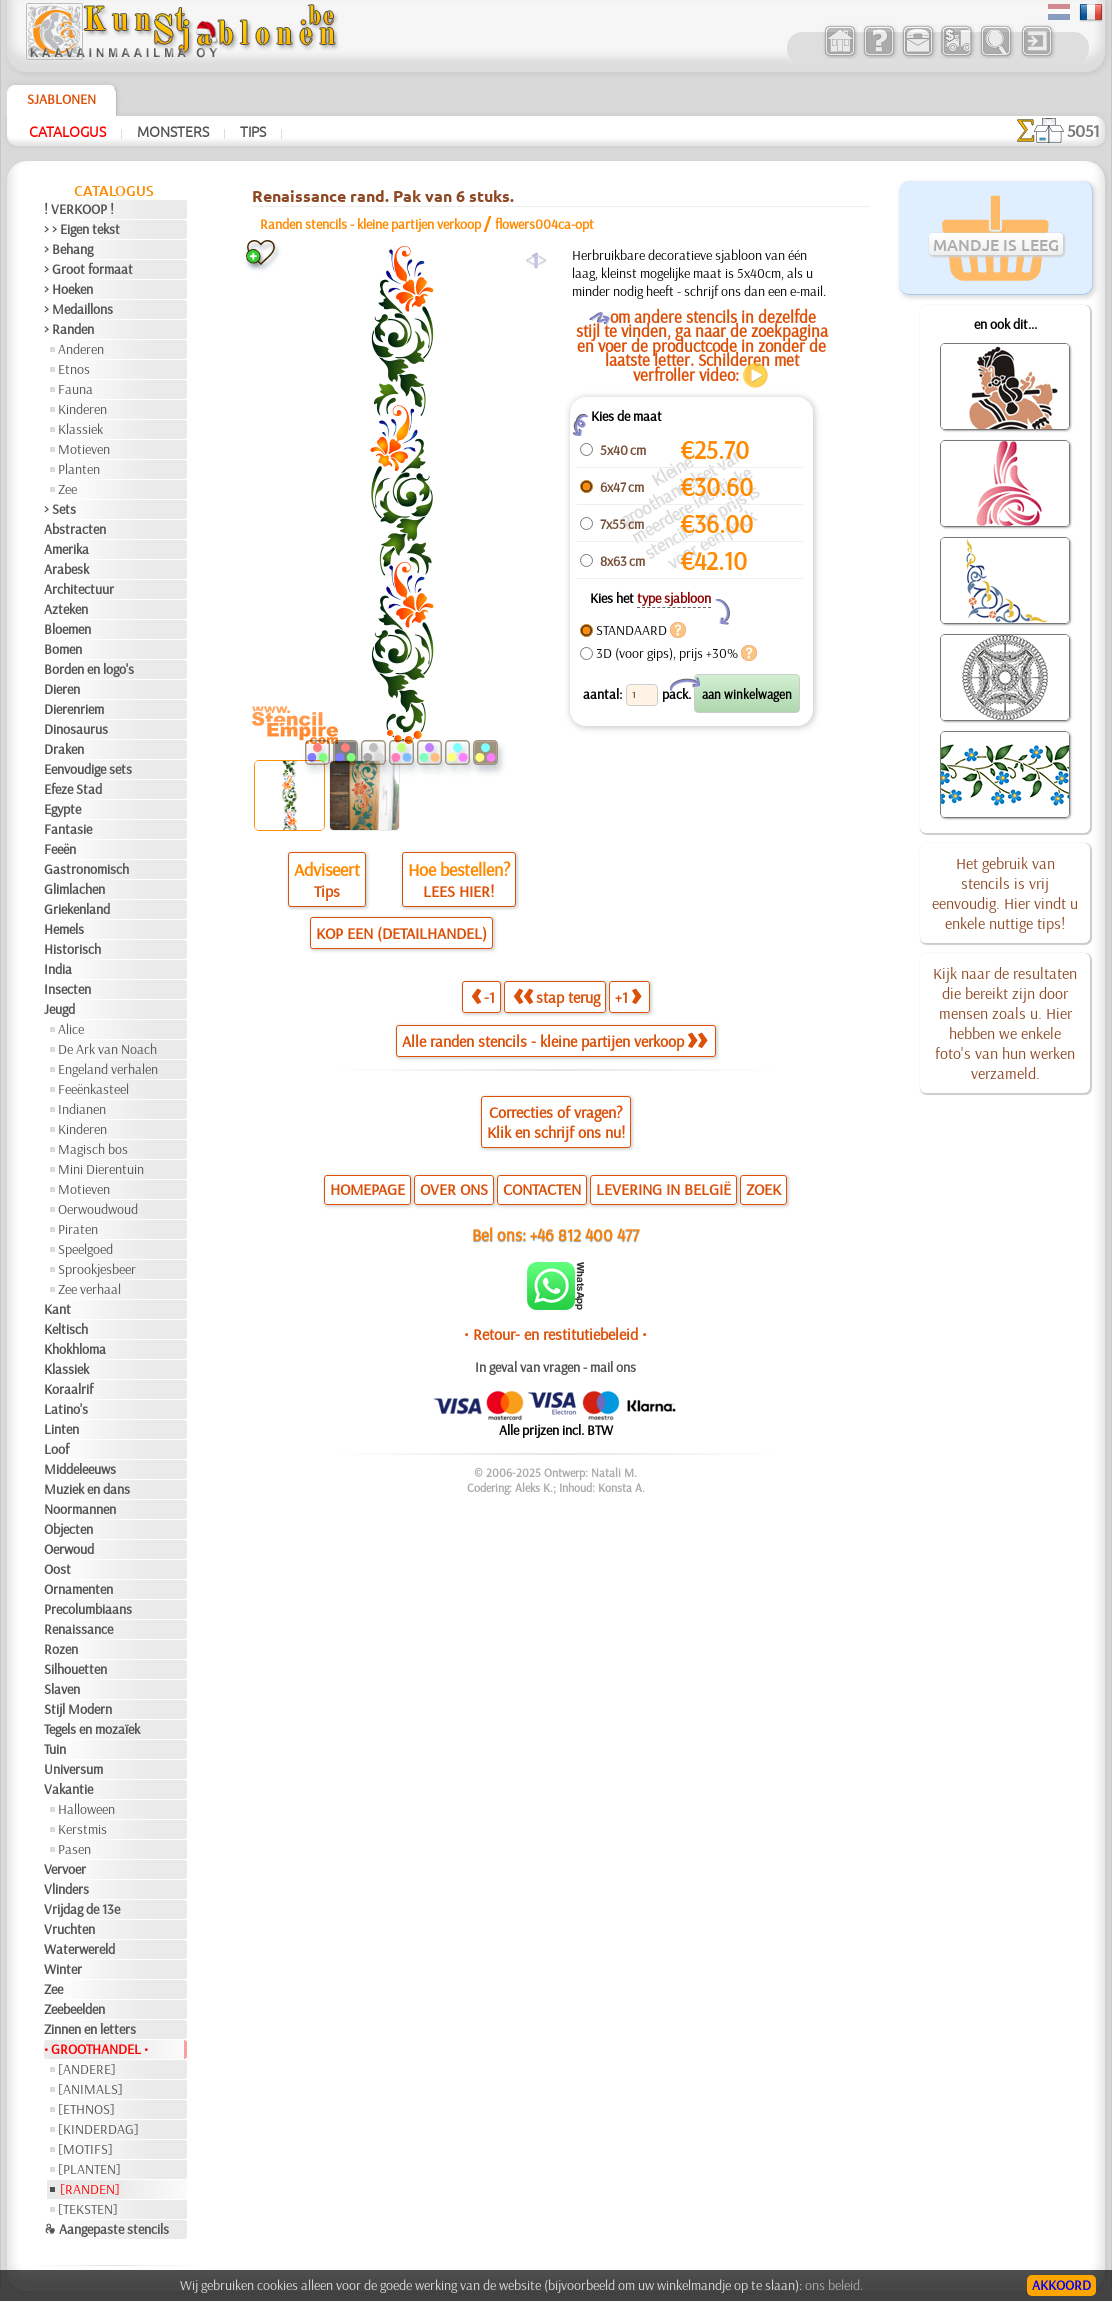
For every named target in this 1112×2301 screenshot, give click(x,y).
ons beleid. (834, 2285)
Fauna (75, 389)
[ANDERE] (87, 2069)
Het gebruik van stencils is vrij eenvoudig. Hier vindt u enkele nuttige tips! (1005, 893)
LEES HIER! (458, 891)
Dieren (62, 689)
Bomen (63, 649)
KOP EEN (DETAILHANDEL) (401, 933)
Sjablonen (61, 99)
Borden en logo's (89, 669)
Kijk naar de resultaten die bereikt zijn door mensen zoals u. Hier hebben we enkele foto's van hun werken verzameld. (1005, 1023)
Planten (79, 469)
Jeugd (59, 1009)
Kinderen (82, 409)
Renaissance (78, 1629)
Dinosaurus (76, 729)
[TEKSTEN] (88, 2209)
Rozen (61, 1649)
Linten (61, 1429)
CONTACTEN (542, 1189)
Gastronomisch (86, 869)
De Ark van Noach (107, 1049)
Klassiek (80, 429)
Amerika (66, 549)
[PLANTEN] (89, 2169)
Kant (57, 1309)
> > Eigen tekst (82, 229)
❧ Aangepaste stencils (106, 2229)
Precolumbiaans (88, 1609)
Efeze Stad (73, 789)
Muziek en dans (87, 1489)
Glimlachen (74, 889)
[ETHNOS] (86, 2109)
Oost (57, 1569)
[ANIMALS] (90, 2089)
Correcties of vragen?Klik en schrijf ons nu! (556, 1122)
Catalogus (67, 131)
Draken (64, 749)
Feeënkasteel (93, 1089)
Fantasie (68, 829)
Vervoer (65, 1869)
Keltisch (66, 1329)
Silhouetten (75, 1669)
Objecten (68, 1529)
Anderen (81, 349)
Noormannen (80, 1509)
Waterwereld (79, 1949)
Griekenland (77, 909)
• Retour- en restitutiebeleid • (555, 1334)
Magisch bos (93, 1149)
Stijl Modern (78, 1709)
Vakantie (68, 1789)
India (58, 969)
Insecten (67, 989)
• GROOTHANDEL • (96, 2049)
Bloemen (67, 629)
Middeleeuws (80, 1469)
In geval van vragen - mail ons (555, 1367)
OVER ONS (454, 1189)
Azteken (66, 609)
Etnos (74, 369)
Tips (253, 131)
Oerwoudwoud (98, 1209)
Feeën (60, 849)
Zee (67, 489)
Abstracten (75, 529)
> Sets (60, 509)
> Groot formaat (88, 269)
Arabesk (66, 569)
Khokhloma (75, 1349)
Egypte (62, 809)
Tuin (55, 1749)
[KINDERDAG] (98, 2129)
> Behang (68, 249)
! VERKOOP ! (79, 209)
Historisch (72, 949)
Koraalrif (68, 1389)
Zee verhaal (89, 1289)
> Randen (69, 329)
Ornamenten (78, 1589)
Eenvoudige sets (88, 769)
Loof (56, 1449)
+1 (628, 997)
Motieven (84, 449)
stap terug (556, 997)
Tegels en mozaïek (92, 1729)
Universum (73, 1769)
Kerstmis (82, 1829)
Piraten (78, 1229)
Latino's (66, 1409)
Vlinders (66, 1889)
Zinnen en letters (90, 2029)
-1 (483, 997)
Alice (71, 1029)
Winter (63, 1969)
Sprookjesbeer (97, 1269)
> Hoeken (68, 289)
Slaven (62, 1689)
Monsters (173, 131)
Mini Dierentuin (101, 1169)
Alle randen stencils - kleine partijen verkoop (554, 1041)
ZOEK (763, 1189)
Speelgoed (85, 1249)
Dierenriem (74, 709)
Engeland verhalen (108, 1069)
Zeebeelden (74, 2009)
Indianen (82, 1109)
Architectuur (79, 589)
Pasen (74, 1849)
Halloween (86, 1809)
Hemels (64, 929)
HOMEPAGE (367, 1189)
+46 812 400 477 (584, 1234)
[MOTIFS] (85, 2149)
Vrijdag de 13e (82, 1909)
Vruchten (69, 1929)
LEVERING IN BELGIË (663, 1189)
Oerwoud (69, 1549)
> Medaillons (78, 309)
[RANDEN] (90, 2189)
